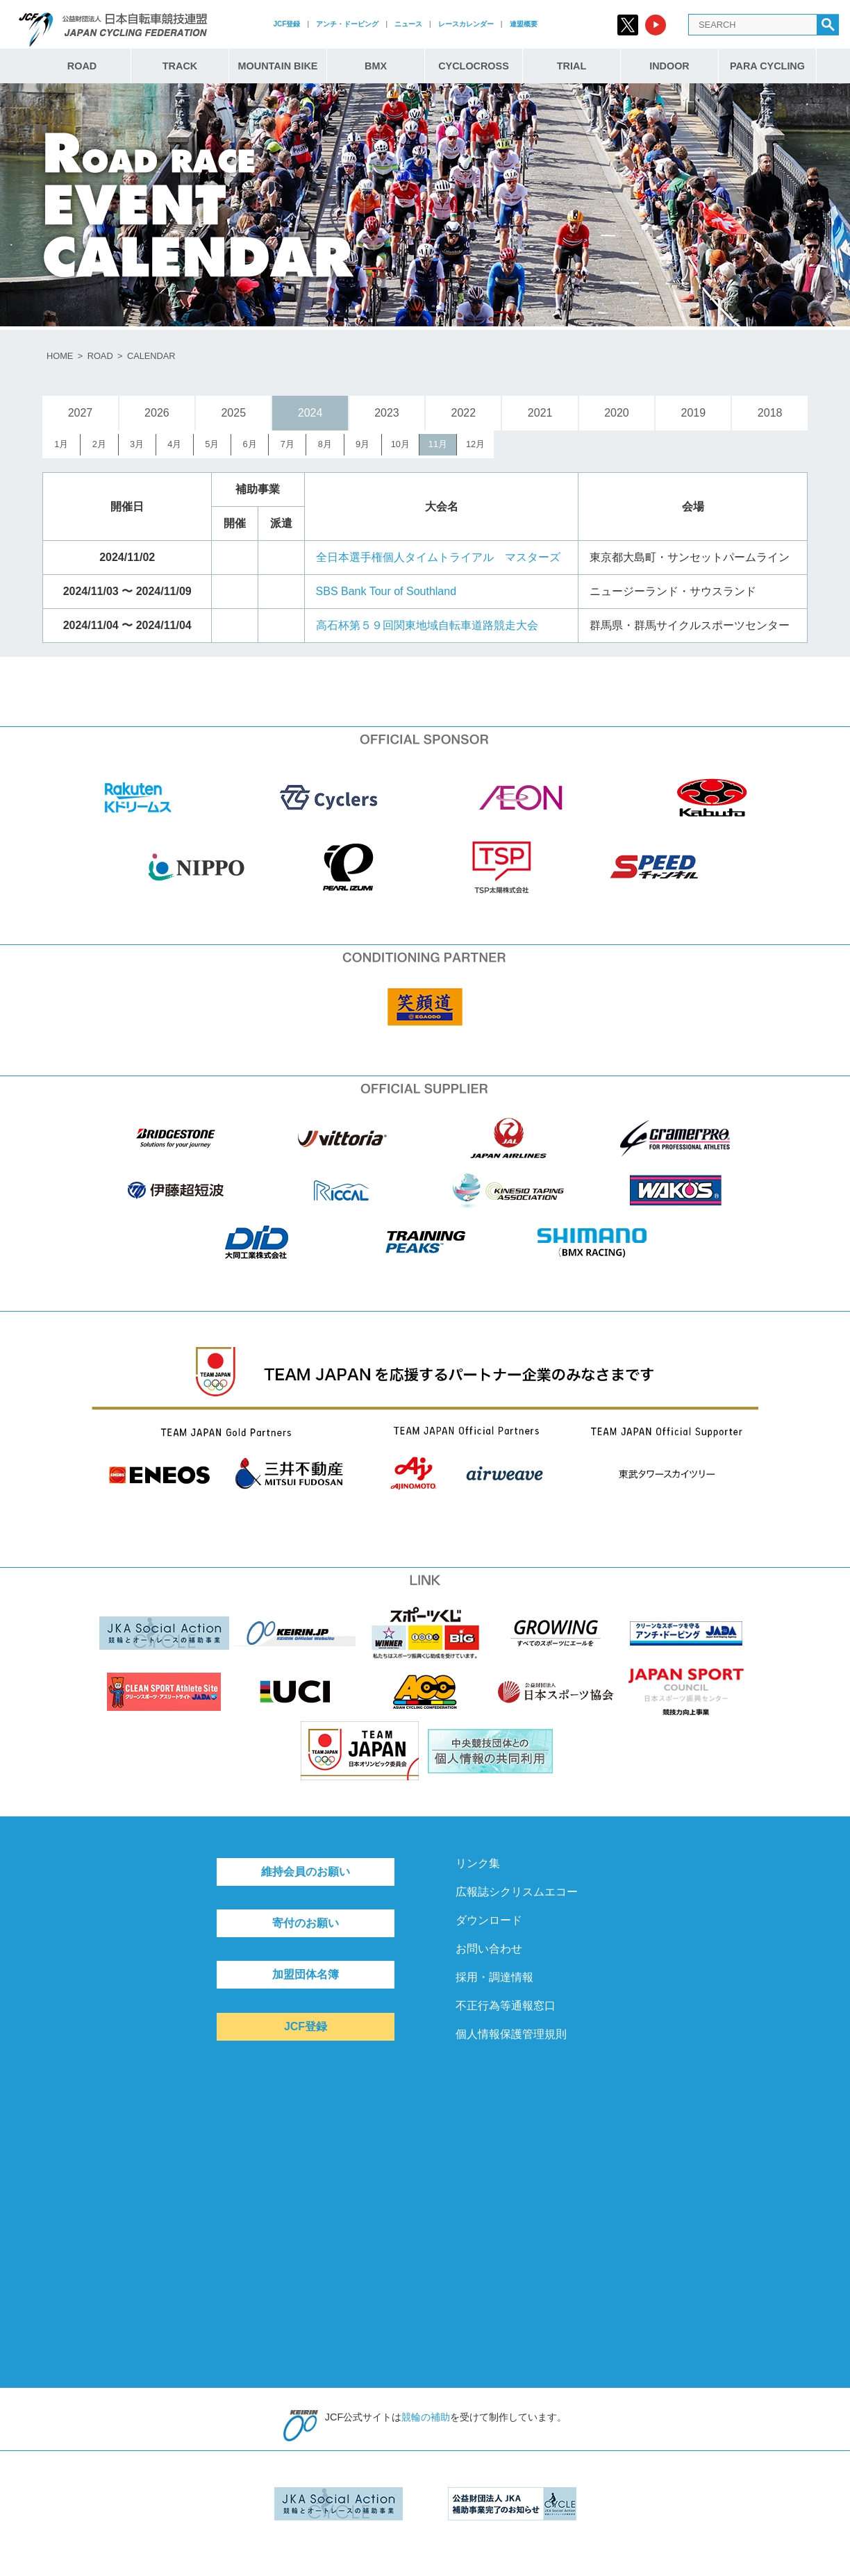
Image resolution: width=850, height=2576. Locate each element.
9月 (362, 444)
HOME (60, 356)
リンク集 (478, 1863)
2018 (770, 413)
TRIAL (571, 66)
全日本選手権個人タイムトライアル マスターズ (438, 557)
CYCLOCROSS (473, 66)
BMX (376, 66)
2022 (463, 413)
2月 (99, 444)
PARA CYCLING (767, 66)
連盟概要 (524, 24)
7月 (287, 444)
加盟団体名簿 (305, 1974)
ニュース (408, 24)
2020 (616, 413)
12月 (475, 444)
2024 (310, 413)
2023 (386, 413)
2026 (156, 413)
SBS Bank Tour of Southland (386, 591)
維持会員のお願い (305, 1871)
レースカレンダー (466, 24)
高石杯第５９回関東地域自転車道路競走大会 (427, 625)
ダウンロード (489, 1920)
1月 (61, 444)
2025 (233, 413)
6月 (250, 444)
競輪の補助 (425, 2417)
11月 (437, 444)
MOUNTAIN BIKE (278, 66)
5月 (212, 444)
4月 (174, 444)
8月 (325, 444)
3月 (137, 444)
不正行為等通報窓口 (506, 2006)
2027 (80, 413)
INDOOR (669, 66)
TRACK (179, 66)
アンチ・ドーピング (347, 24)
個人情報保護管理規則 (511, 2034)
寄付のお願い (305, 1923)
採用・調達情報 (494, 1977)
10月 (400, 444)
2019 (693, 413)
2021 (540, 413)
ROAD (82, 66)
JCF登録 (286, 24)
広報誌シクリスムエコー (517, 1892)
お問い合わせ (489, 1949)
